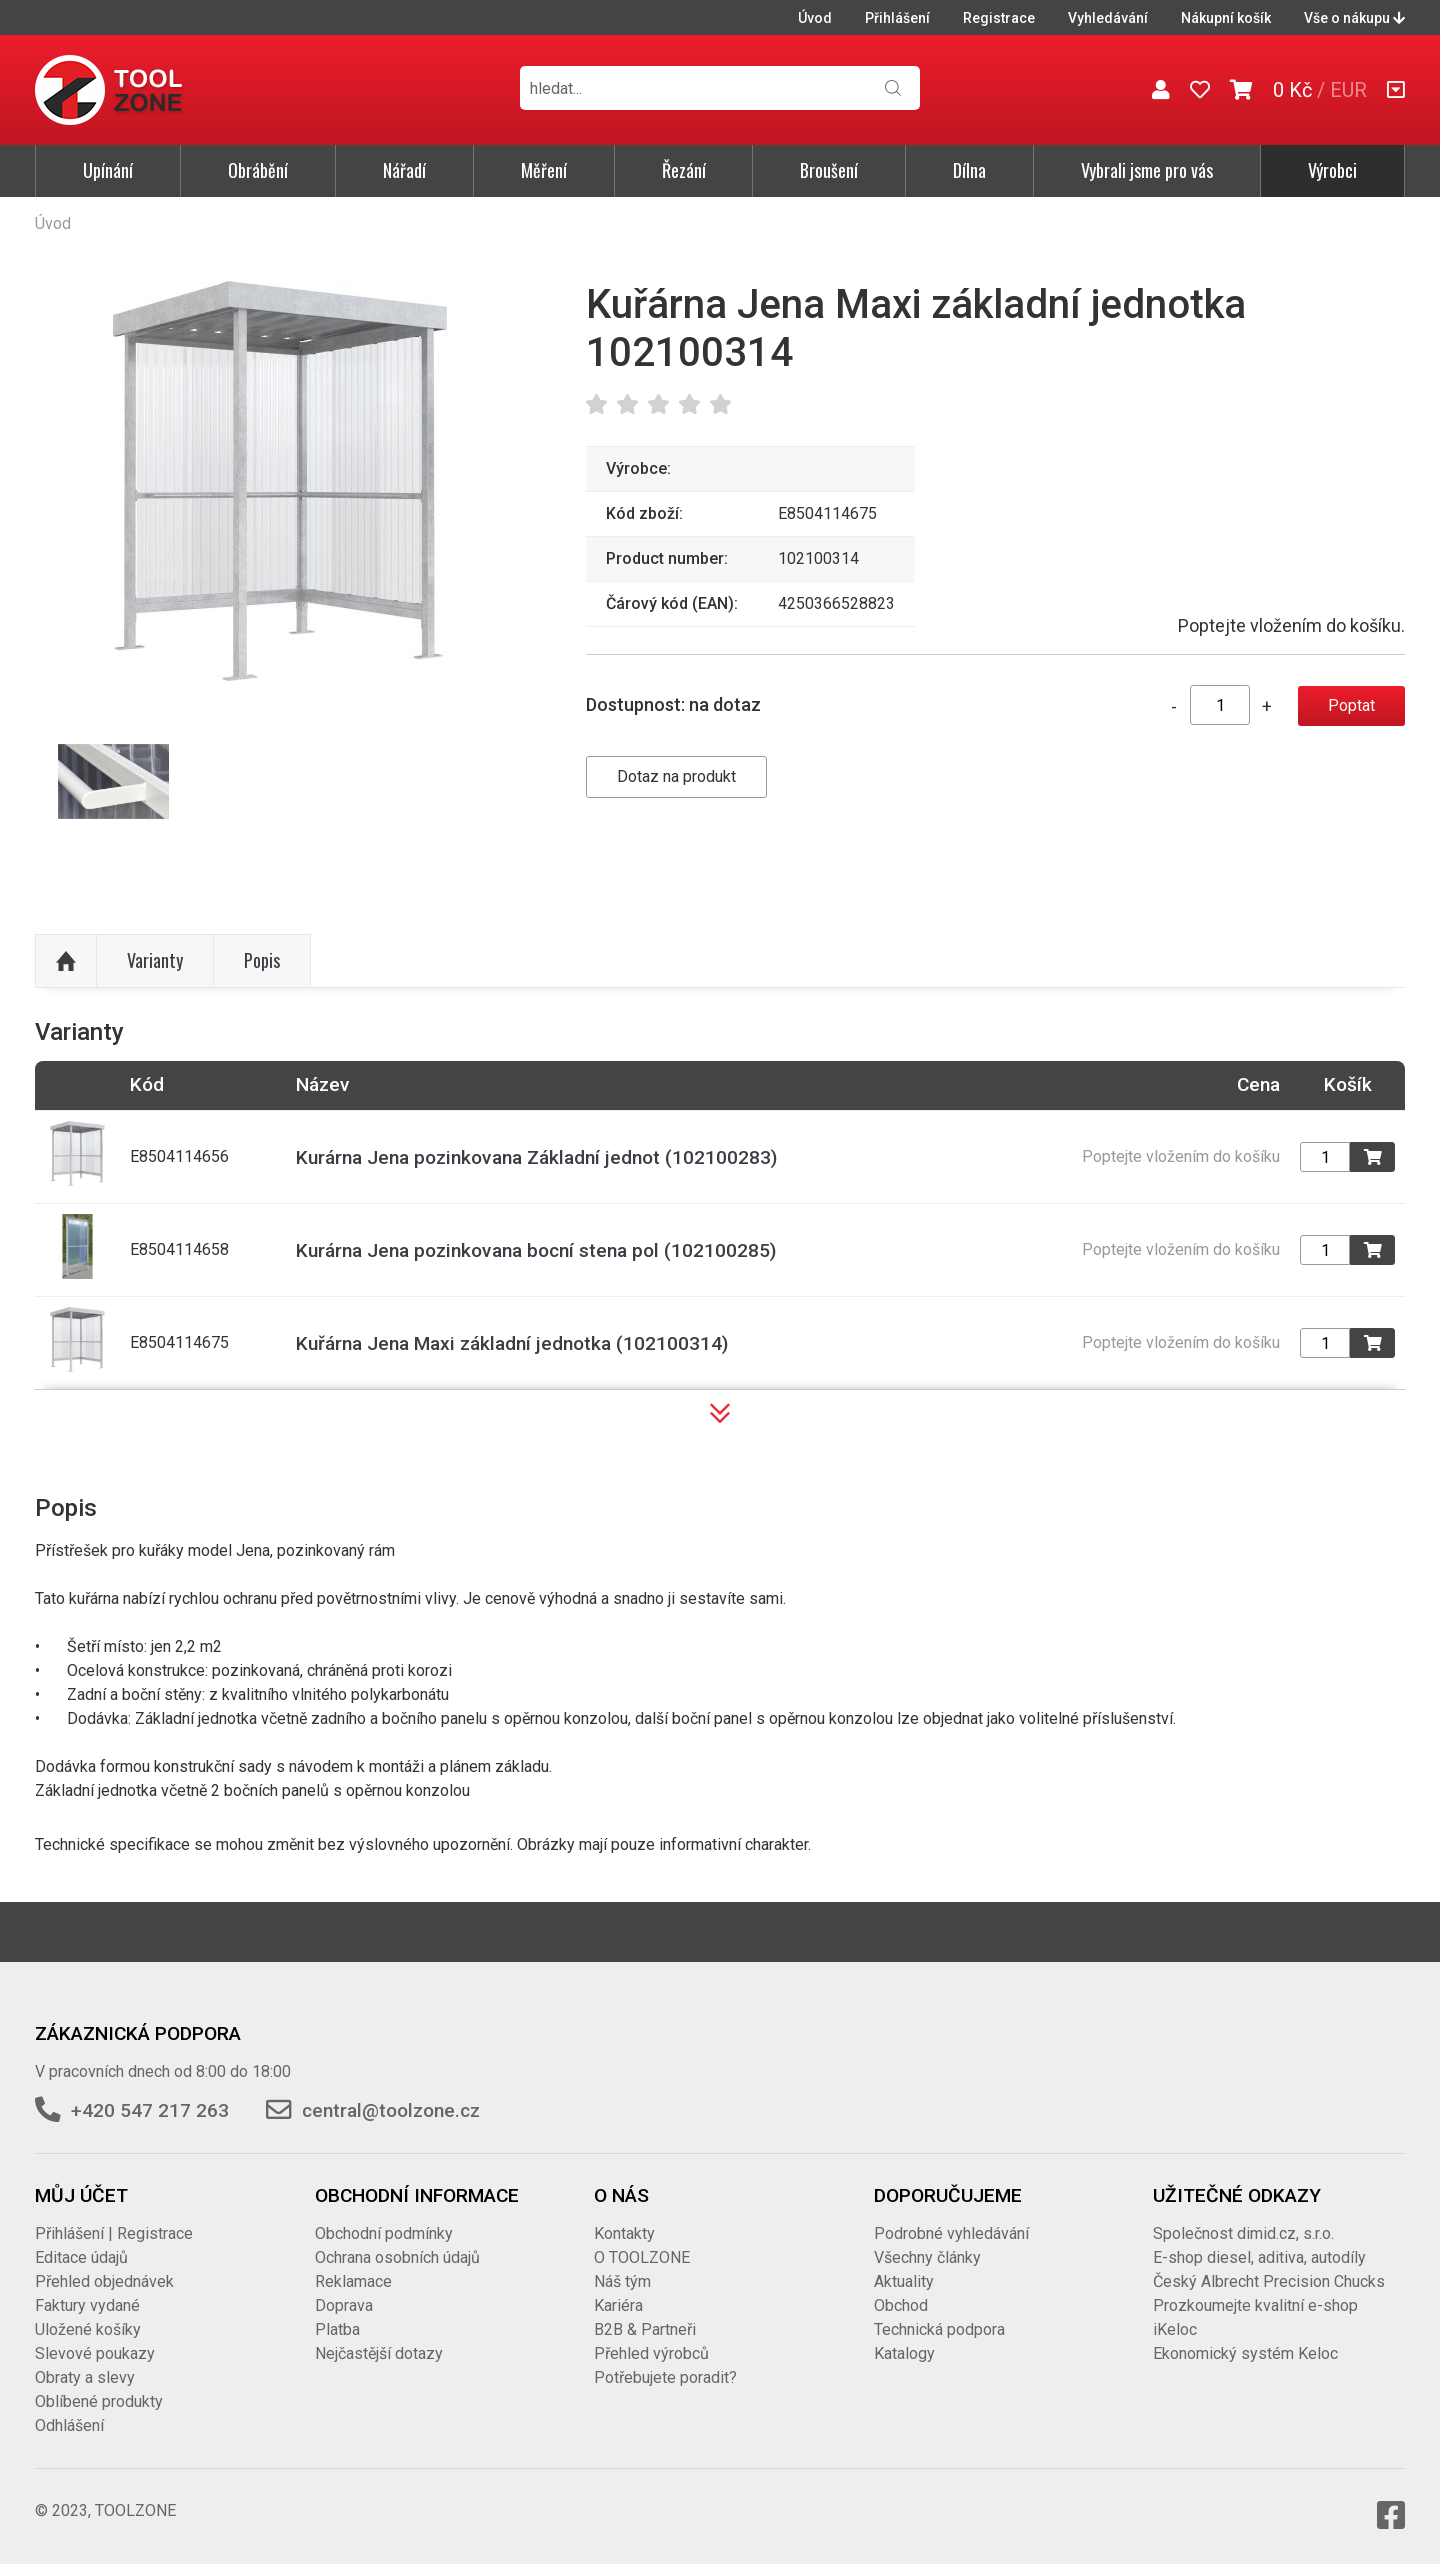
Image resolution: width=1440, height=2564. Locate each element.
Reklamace (353, 2281)
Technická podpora (939, 2329)
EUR (1348, 90)
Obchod (901, 2305)
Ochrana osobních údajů (397, 2257)
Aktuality (904, 2281)
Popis (262, 960)
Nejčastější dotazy (379, 2353)
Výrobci (1332, 170)
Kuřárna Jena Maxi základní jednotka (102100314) (512, 1343)
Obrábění (258, 170)
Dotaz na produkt (676, 776)
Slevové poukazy (95, 2353)
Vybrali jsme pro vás (1147, 170)
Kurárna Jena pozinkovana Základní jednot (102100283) (536, 1157)
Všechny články (927, 2257)
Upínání (108, 170)
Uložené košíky (88, 2329)
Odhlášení (69, 2425)
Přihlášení (897, 18)
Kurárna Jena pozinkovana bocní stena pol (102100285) (536, 1250)
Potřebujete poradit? (665, 2377)
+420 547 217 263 (150, 2110)
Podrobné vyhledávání (951, 2233)
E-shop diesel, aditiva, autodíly (1259, 2257)
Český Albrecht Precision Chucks (1269, 2281)
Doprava (344, 2305)
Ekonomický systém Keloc (1245, 2353)
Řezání (684, 170)
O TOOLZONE (642, 2257)
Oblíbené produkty (99, 2401)
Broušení (829, 170)
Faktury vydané (87, 2305)
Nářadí (404, 170)
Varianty (155, 960)
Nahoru (66, 961)
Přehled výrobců (651, 2353)
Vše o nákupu (1354, 18)
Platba (337, 2329)
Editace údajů (81, 2257)
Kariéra (618, 2305)
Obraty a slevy (85, 2377)
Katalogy (904, 2353)
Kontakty (624, 2233)
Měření (544, 170)
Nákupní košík (1226, 18)
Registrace (999, 18)
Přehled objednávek (104, 2281)
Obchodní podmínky (384, 2233)
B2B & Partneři (645, 2329)
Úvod (815, 18)
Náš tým (622, 2281)
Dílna (969, 170)
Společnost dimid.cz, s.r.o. (1243, 2233)
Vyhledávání (1108, 18)
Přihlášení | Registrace (114, 2233)
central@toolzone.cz (391, 2110)
